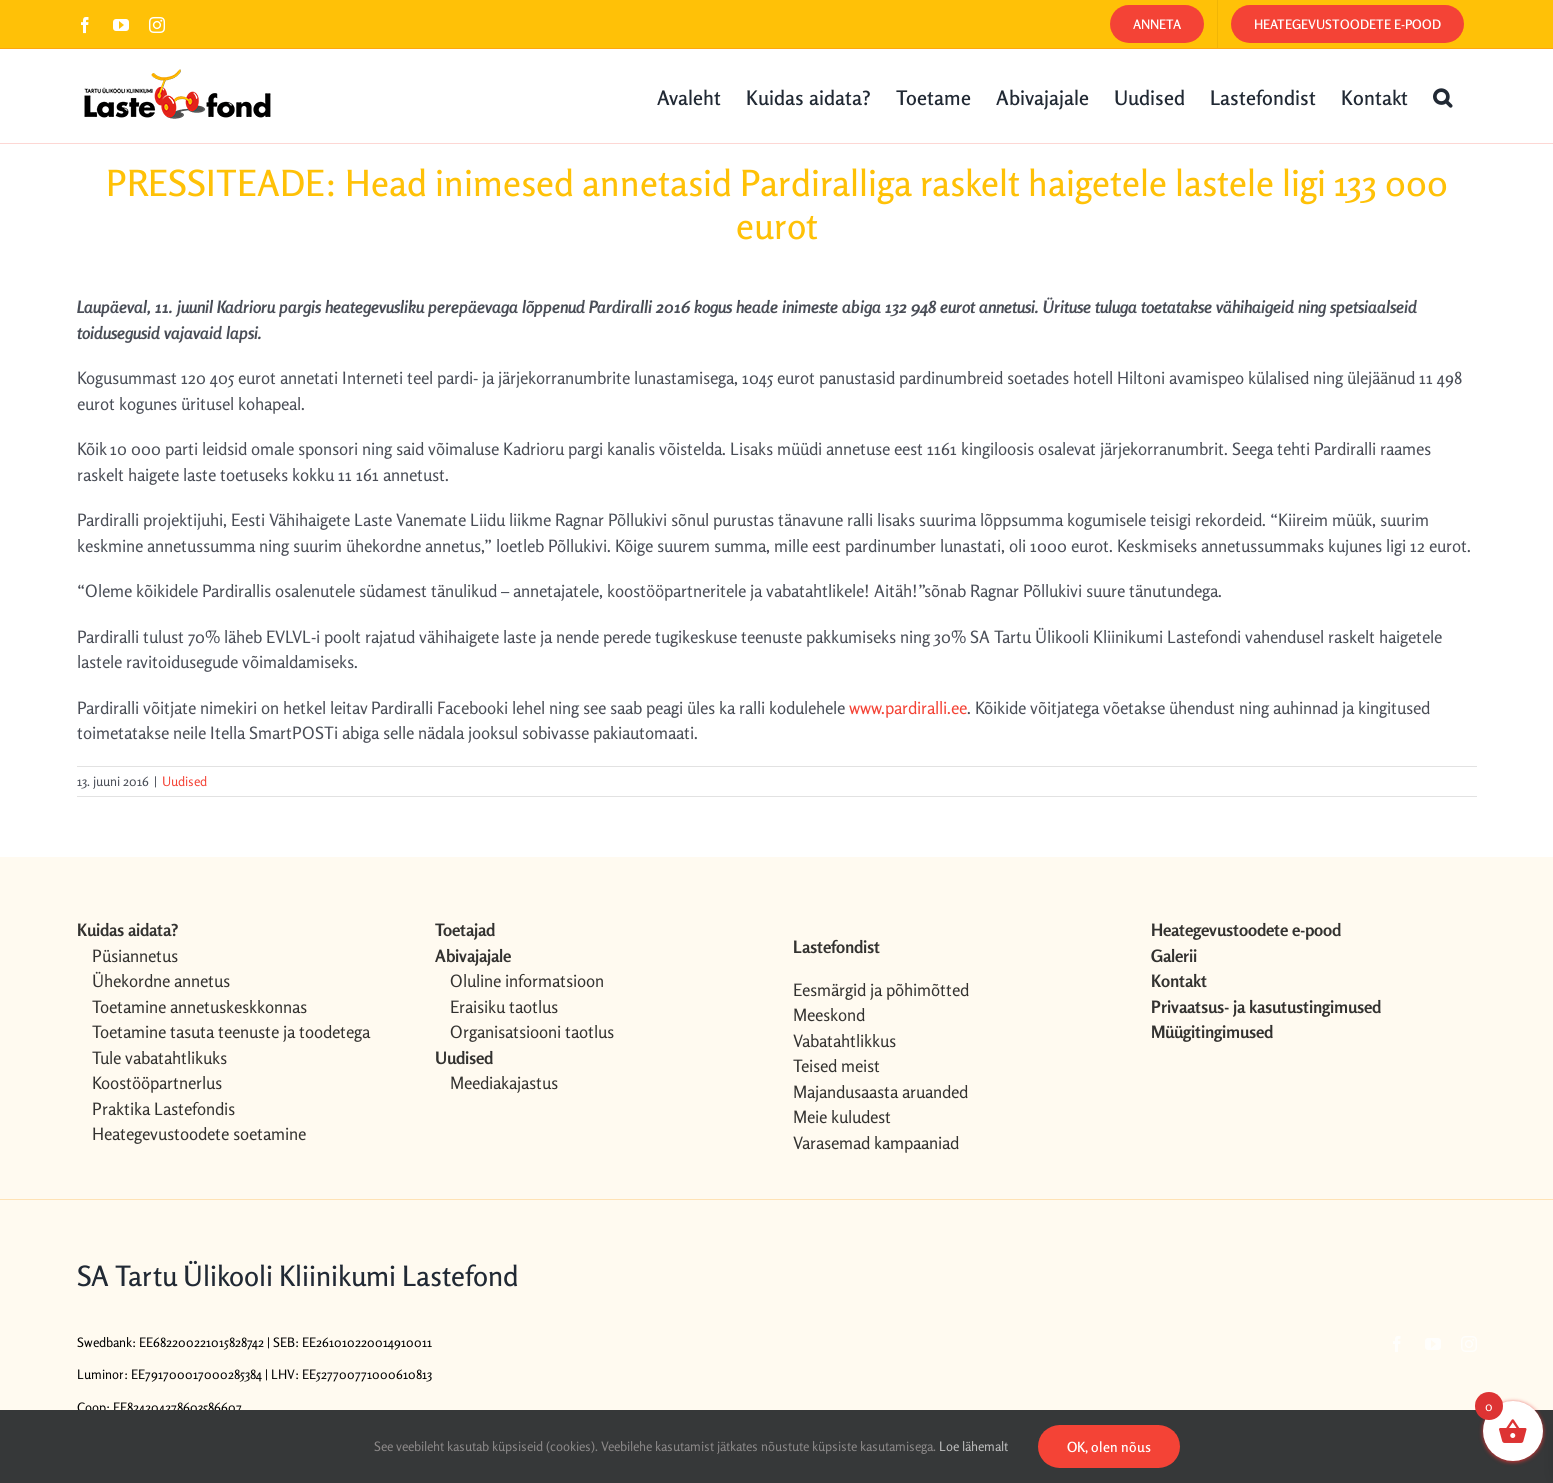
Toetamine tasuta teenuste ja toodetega (231, 1031)
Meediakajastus (504, 1082)
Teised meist (836, 1065)
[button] (1442, 96)
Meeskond (829, 1014)
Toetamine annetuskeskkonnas (199, 1006)
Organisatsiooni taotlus (532, 1031)
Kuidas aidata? (127, 929)
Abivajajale (473, 955)
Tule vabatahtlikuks (159, 1057)
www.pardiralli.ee (908, 707)
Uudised (184, 781)
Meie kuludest (842, 1116)
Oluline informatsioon (527, 980)
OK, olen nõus (1109, 1446)
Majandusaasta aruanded (880, 1091)
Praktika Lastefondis (163, 1108)
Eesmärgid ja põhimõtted (881, 989)
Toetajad (465, 929)
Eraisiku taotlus (504, 1006)
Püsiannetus (135, 955)
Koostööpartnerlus (157, 1082)
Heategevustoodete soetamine (199, 1133)
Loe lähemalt (973, 1446)
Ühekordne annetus (161, 980)
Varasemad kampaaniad (876, 1142)
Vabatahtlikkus (844, 1040)
